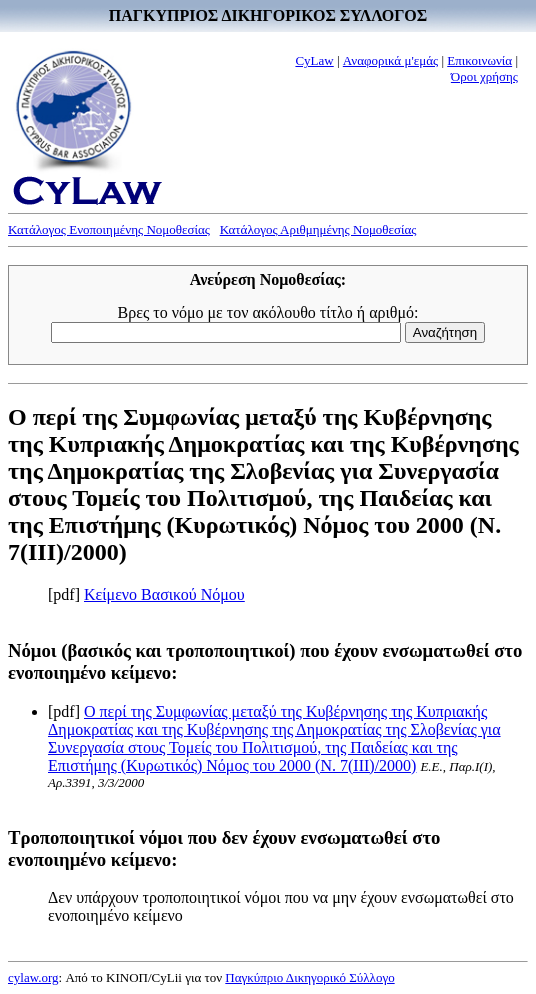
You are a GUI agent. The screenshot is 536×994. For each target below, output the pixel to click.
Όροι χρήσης (484, 76)
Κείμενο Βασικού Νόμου (164, 594)
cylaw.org (33, 977)
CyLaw (314, 60)
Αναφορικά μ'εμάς (390, 60)
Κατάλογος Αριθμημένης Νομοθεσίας (318, 229)
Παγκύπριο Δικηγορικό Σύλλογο (309, 977)
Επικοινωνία (479, 60)
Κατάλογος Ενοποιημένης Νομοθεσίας (109, 229)
